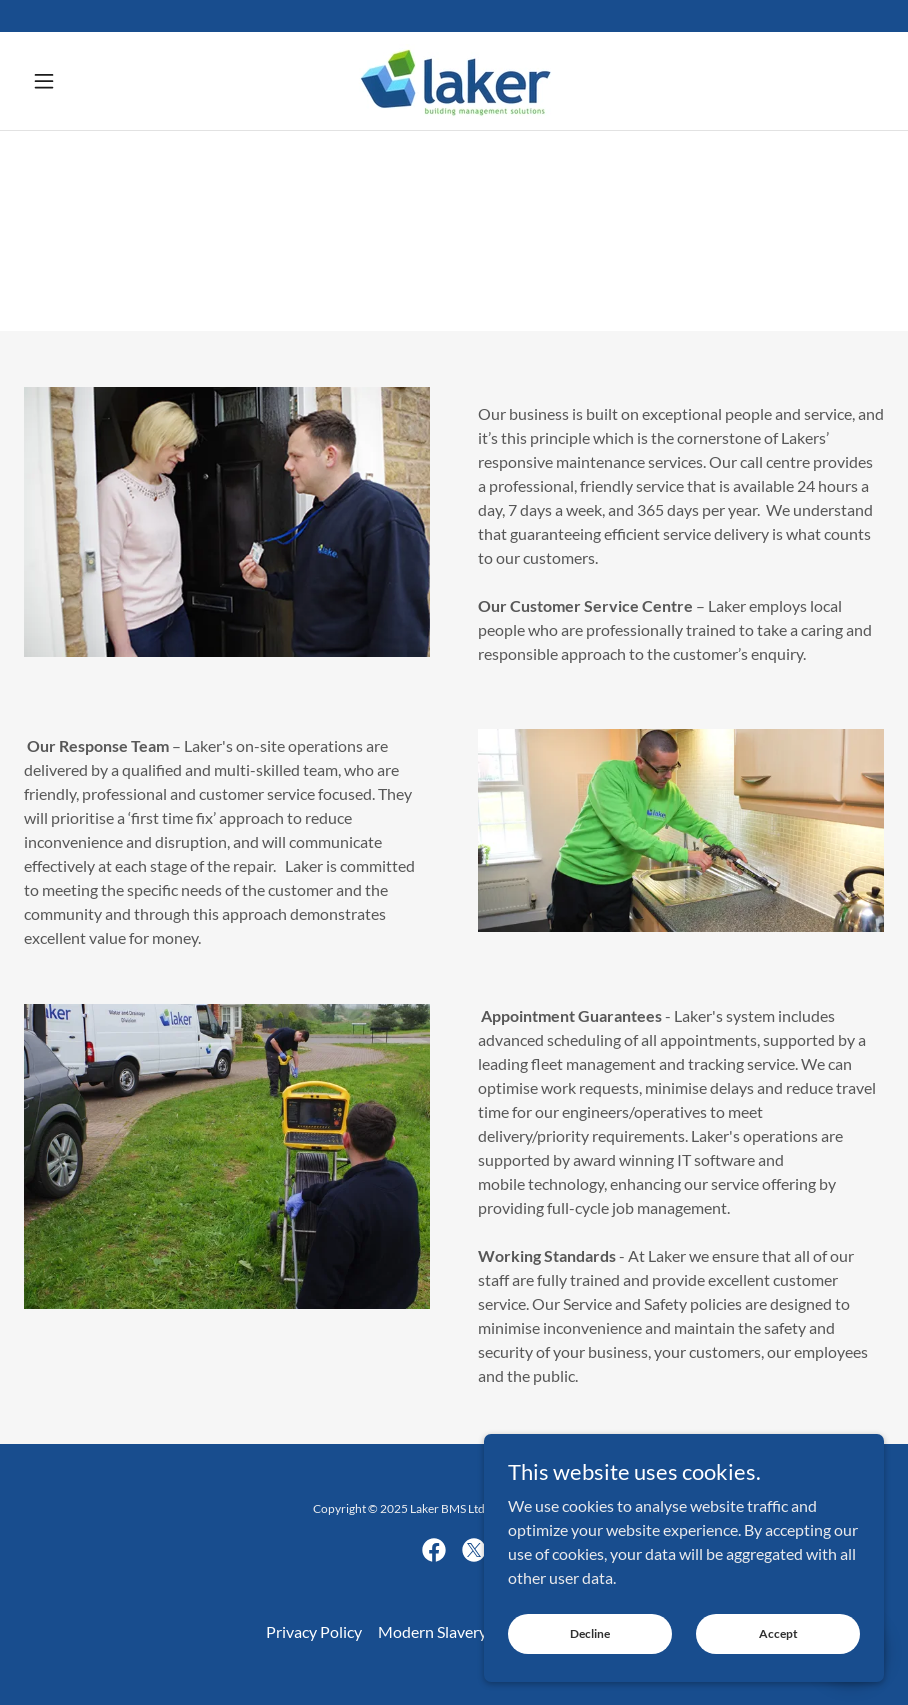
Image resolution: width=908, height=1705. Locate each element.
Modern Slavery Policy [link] (455, 1631)
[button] (88, 81)
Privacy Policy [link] (314, 1631)
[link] (454, 81)
